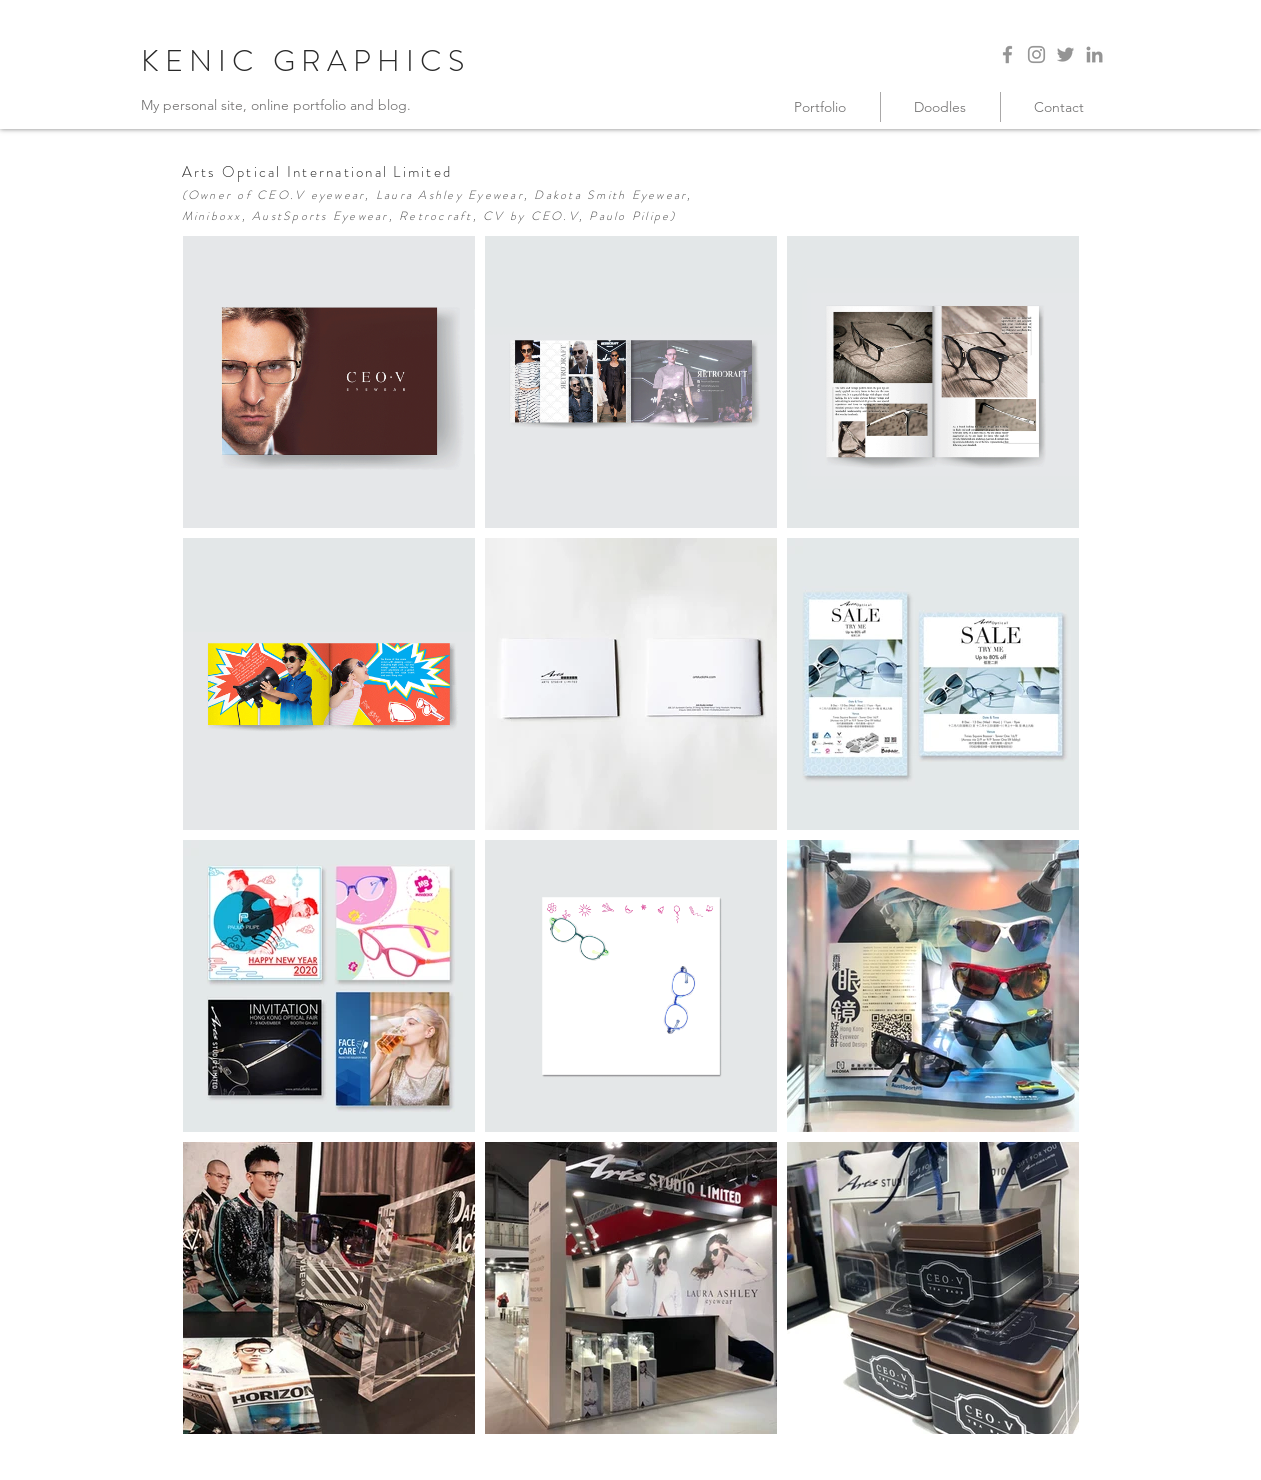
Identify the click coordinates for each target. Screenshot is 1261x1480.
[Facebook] (1007, 54)
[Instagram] (1036, 54)
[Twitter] (1065, 54)
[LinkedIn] (1094, 54)
